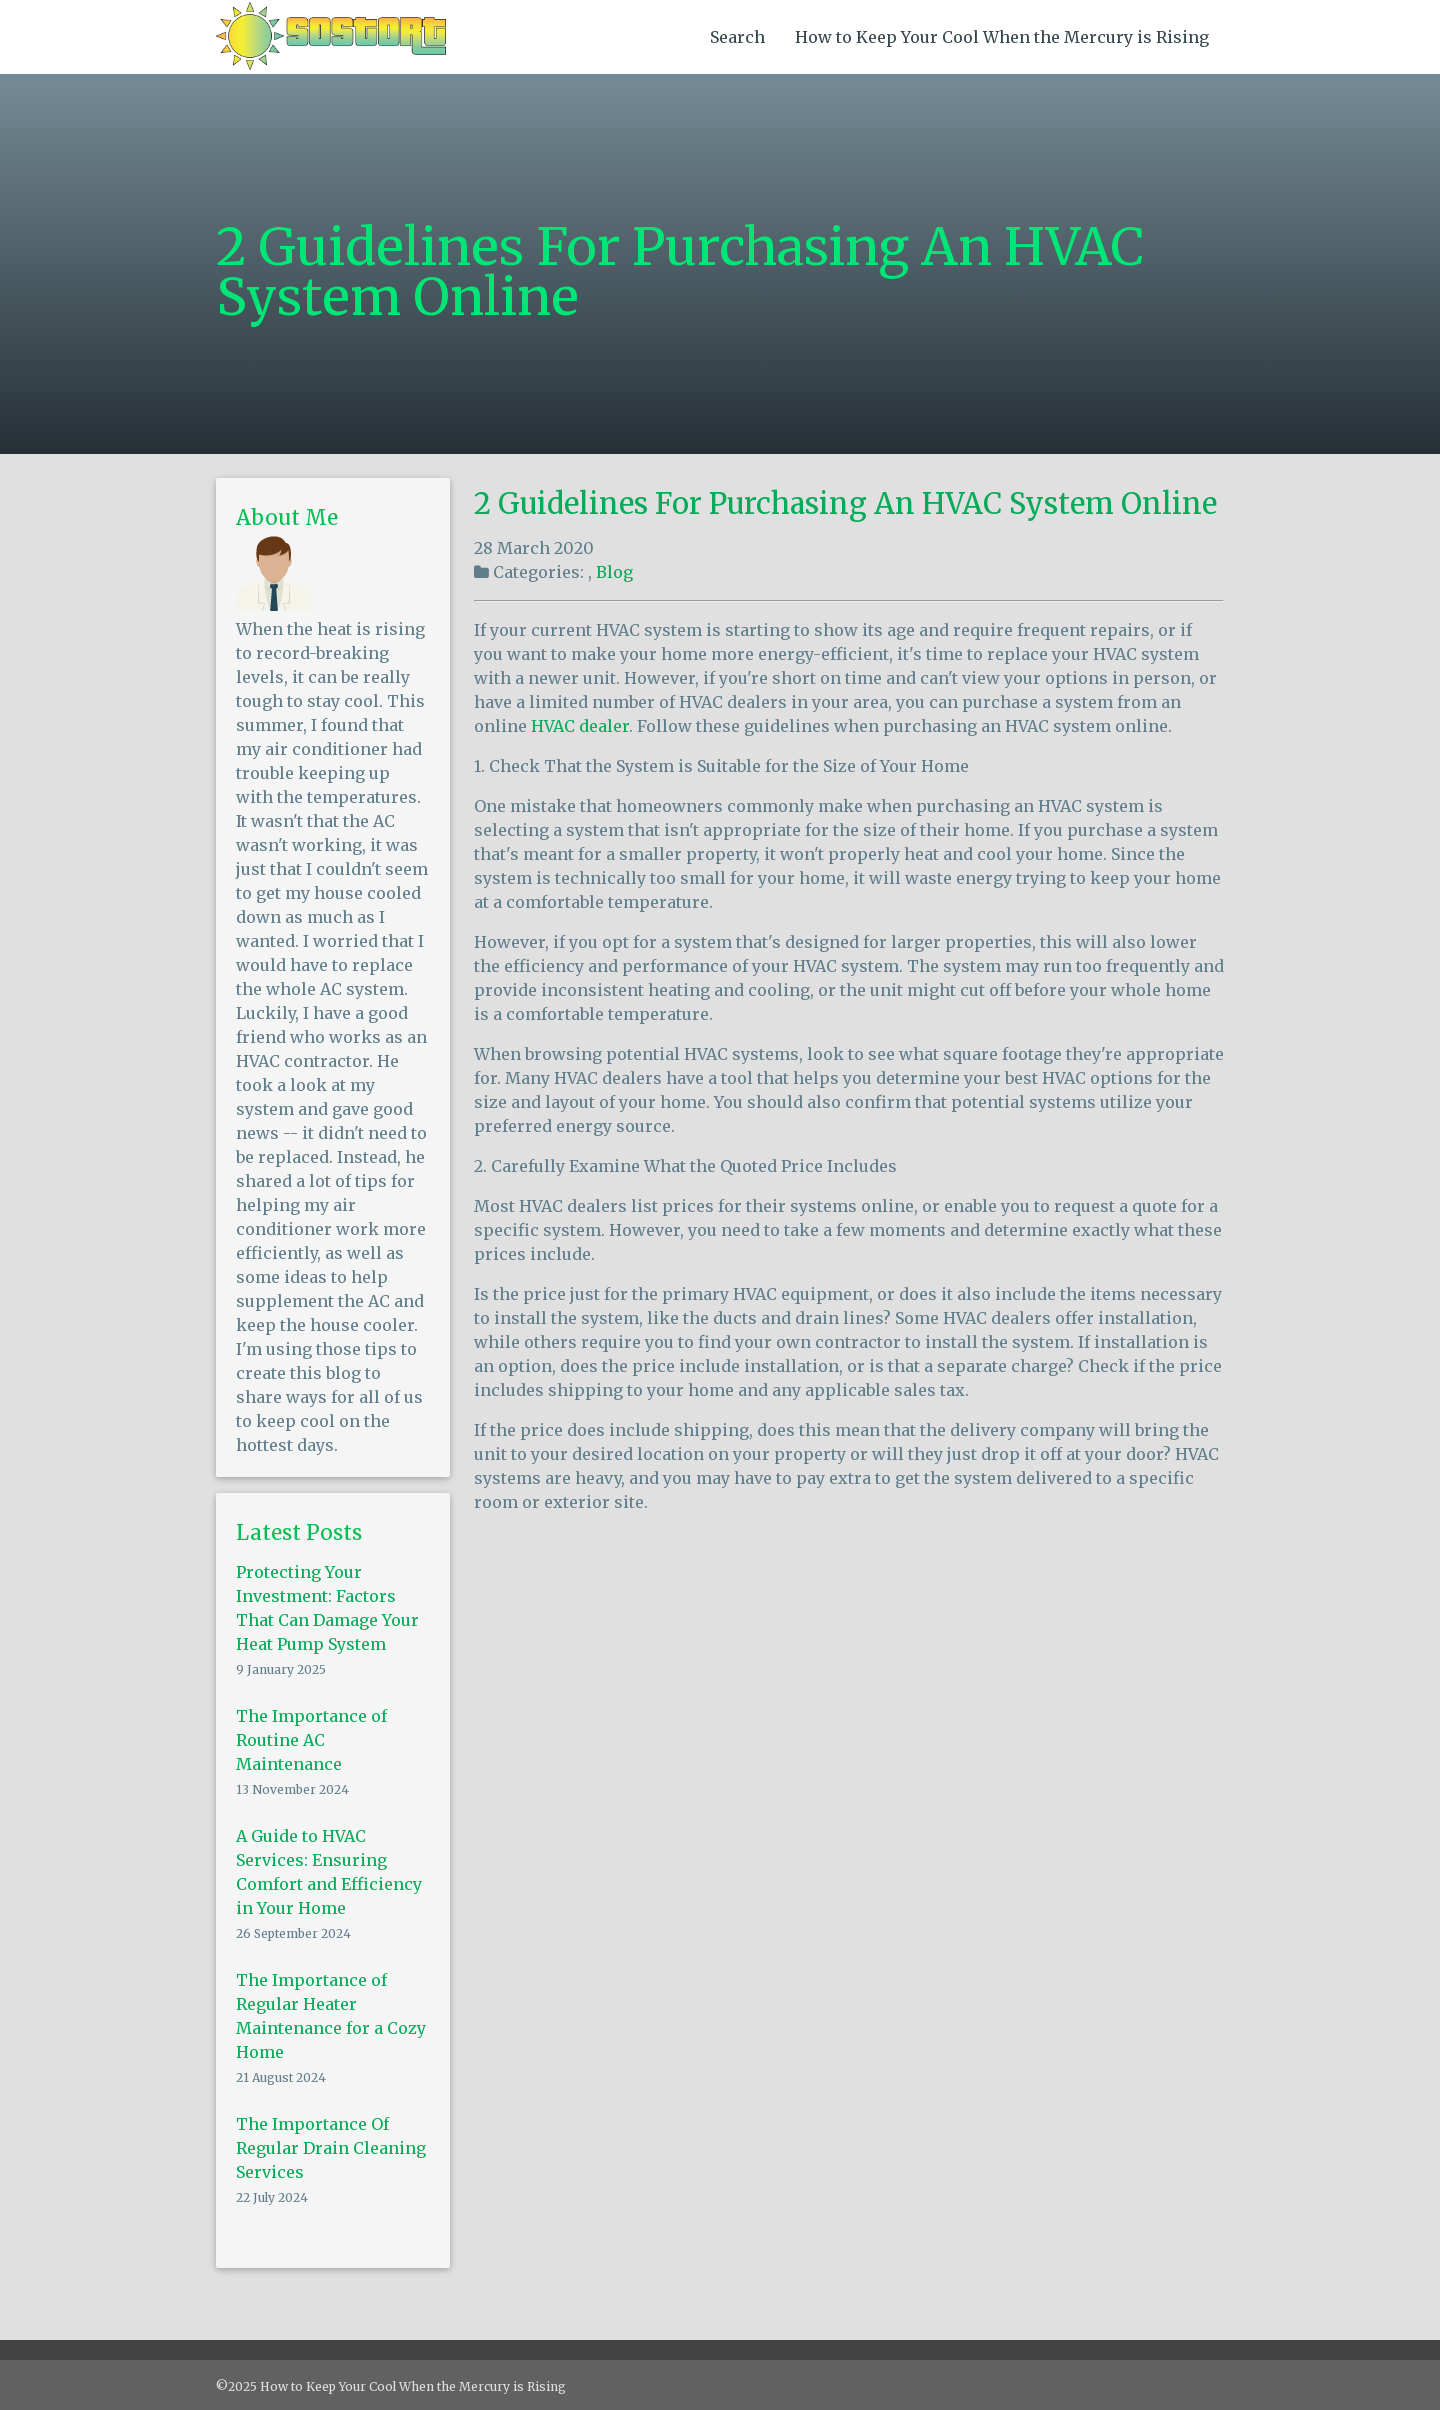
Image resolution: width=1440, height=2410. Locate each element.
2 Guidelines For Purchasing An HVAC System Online (845, 504)
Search (737, 37)
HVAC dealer (580, 726)
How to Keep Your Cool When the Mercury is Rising (1002, 37)
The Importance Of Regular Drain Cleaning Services (331, 2148)
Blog (614, 572)
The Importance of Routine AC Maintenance (311, 1740)
